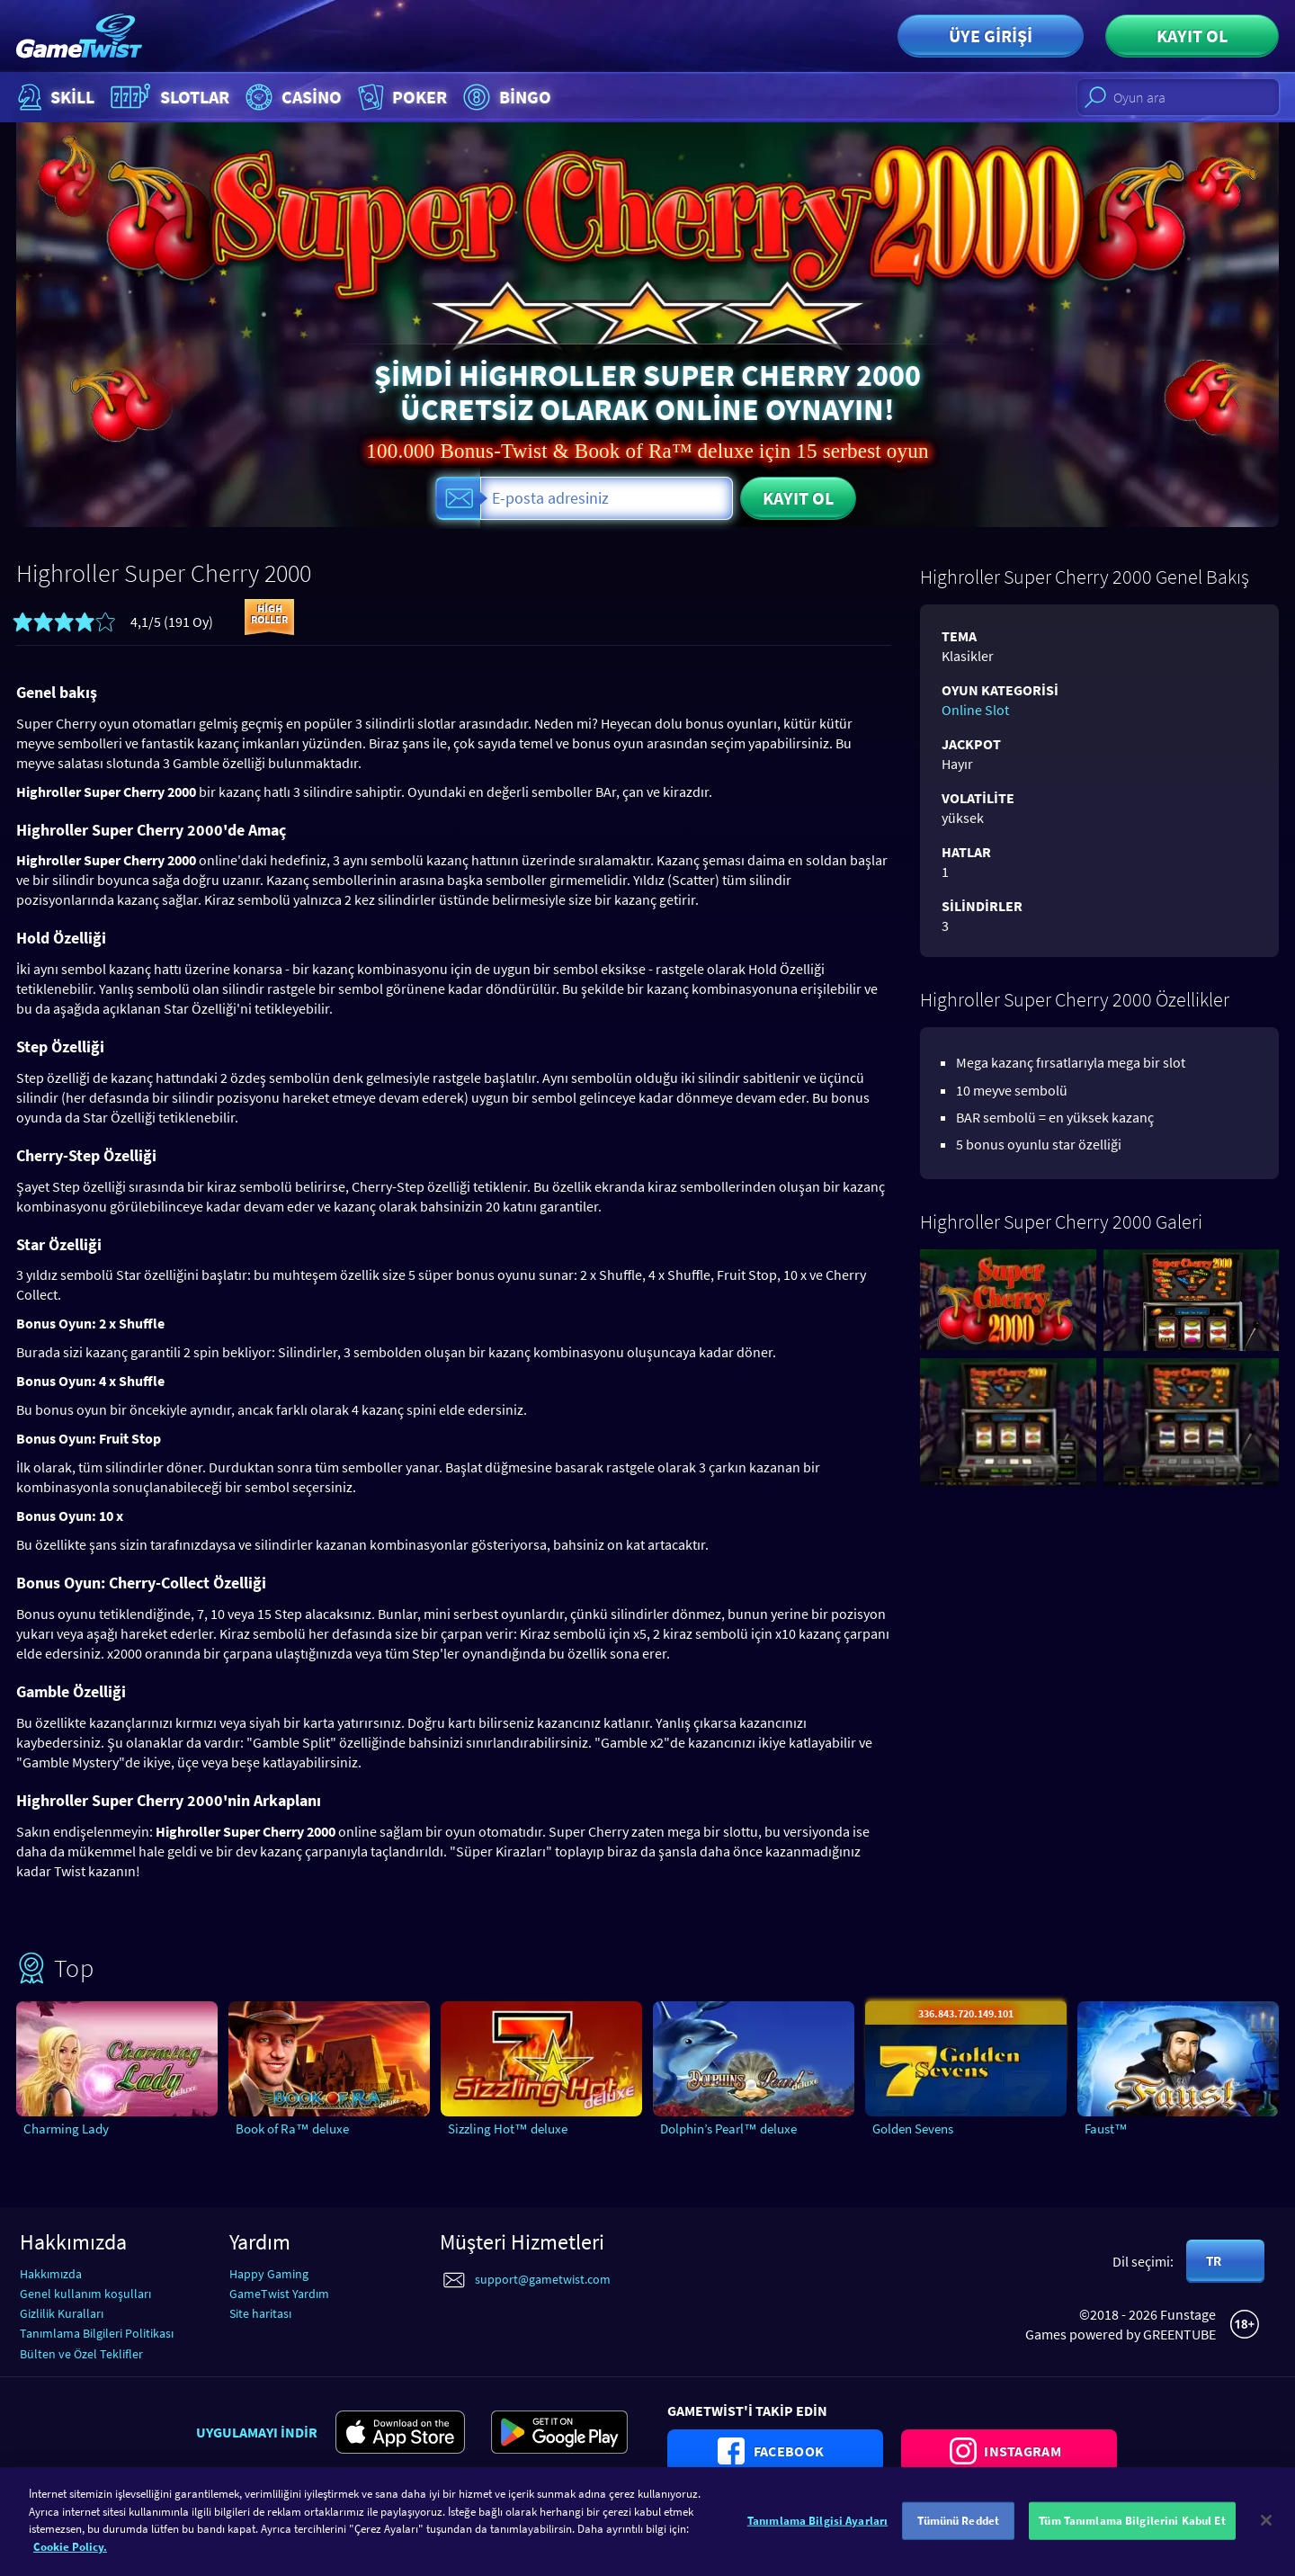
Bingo (505, 97)
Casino (291, 97)
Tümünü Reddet (958, 2530)
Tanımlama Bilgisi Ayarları (817, 2530)
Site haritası (260, 2313)
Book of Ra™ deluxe (292, 2128)
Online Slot (975, 710)
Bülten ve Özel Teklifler (81, 2354)
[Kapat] (1266, 2530)
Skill (53, 97)
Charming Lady (66, 2128)
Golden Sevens (912, 2128)
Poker (400, 97)
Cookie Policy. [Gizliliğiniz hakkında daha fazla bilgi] (70, 2556)
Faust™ (1106, 2128)
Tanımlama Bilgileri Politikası (97, 2333)
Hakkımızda (51, 2274)
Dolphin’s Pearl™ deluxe (728, 2128)
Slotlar (167, 97)
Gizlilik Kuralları (61, 2313)
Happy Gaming (268, 2274)
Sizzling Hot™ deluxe (507, 2128)
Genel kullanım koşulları (85, 2293)
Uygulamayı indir (256, 2432)
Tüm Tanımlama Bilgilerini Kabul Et (1132, 2530)
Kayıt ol (1192, 35)
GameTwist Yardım (279, 2293)
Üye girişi (990, 35)
